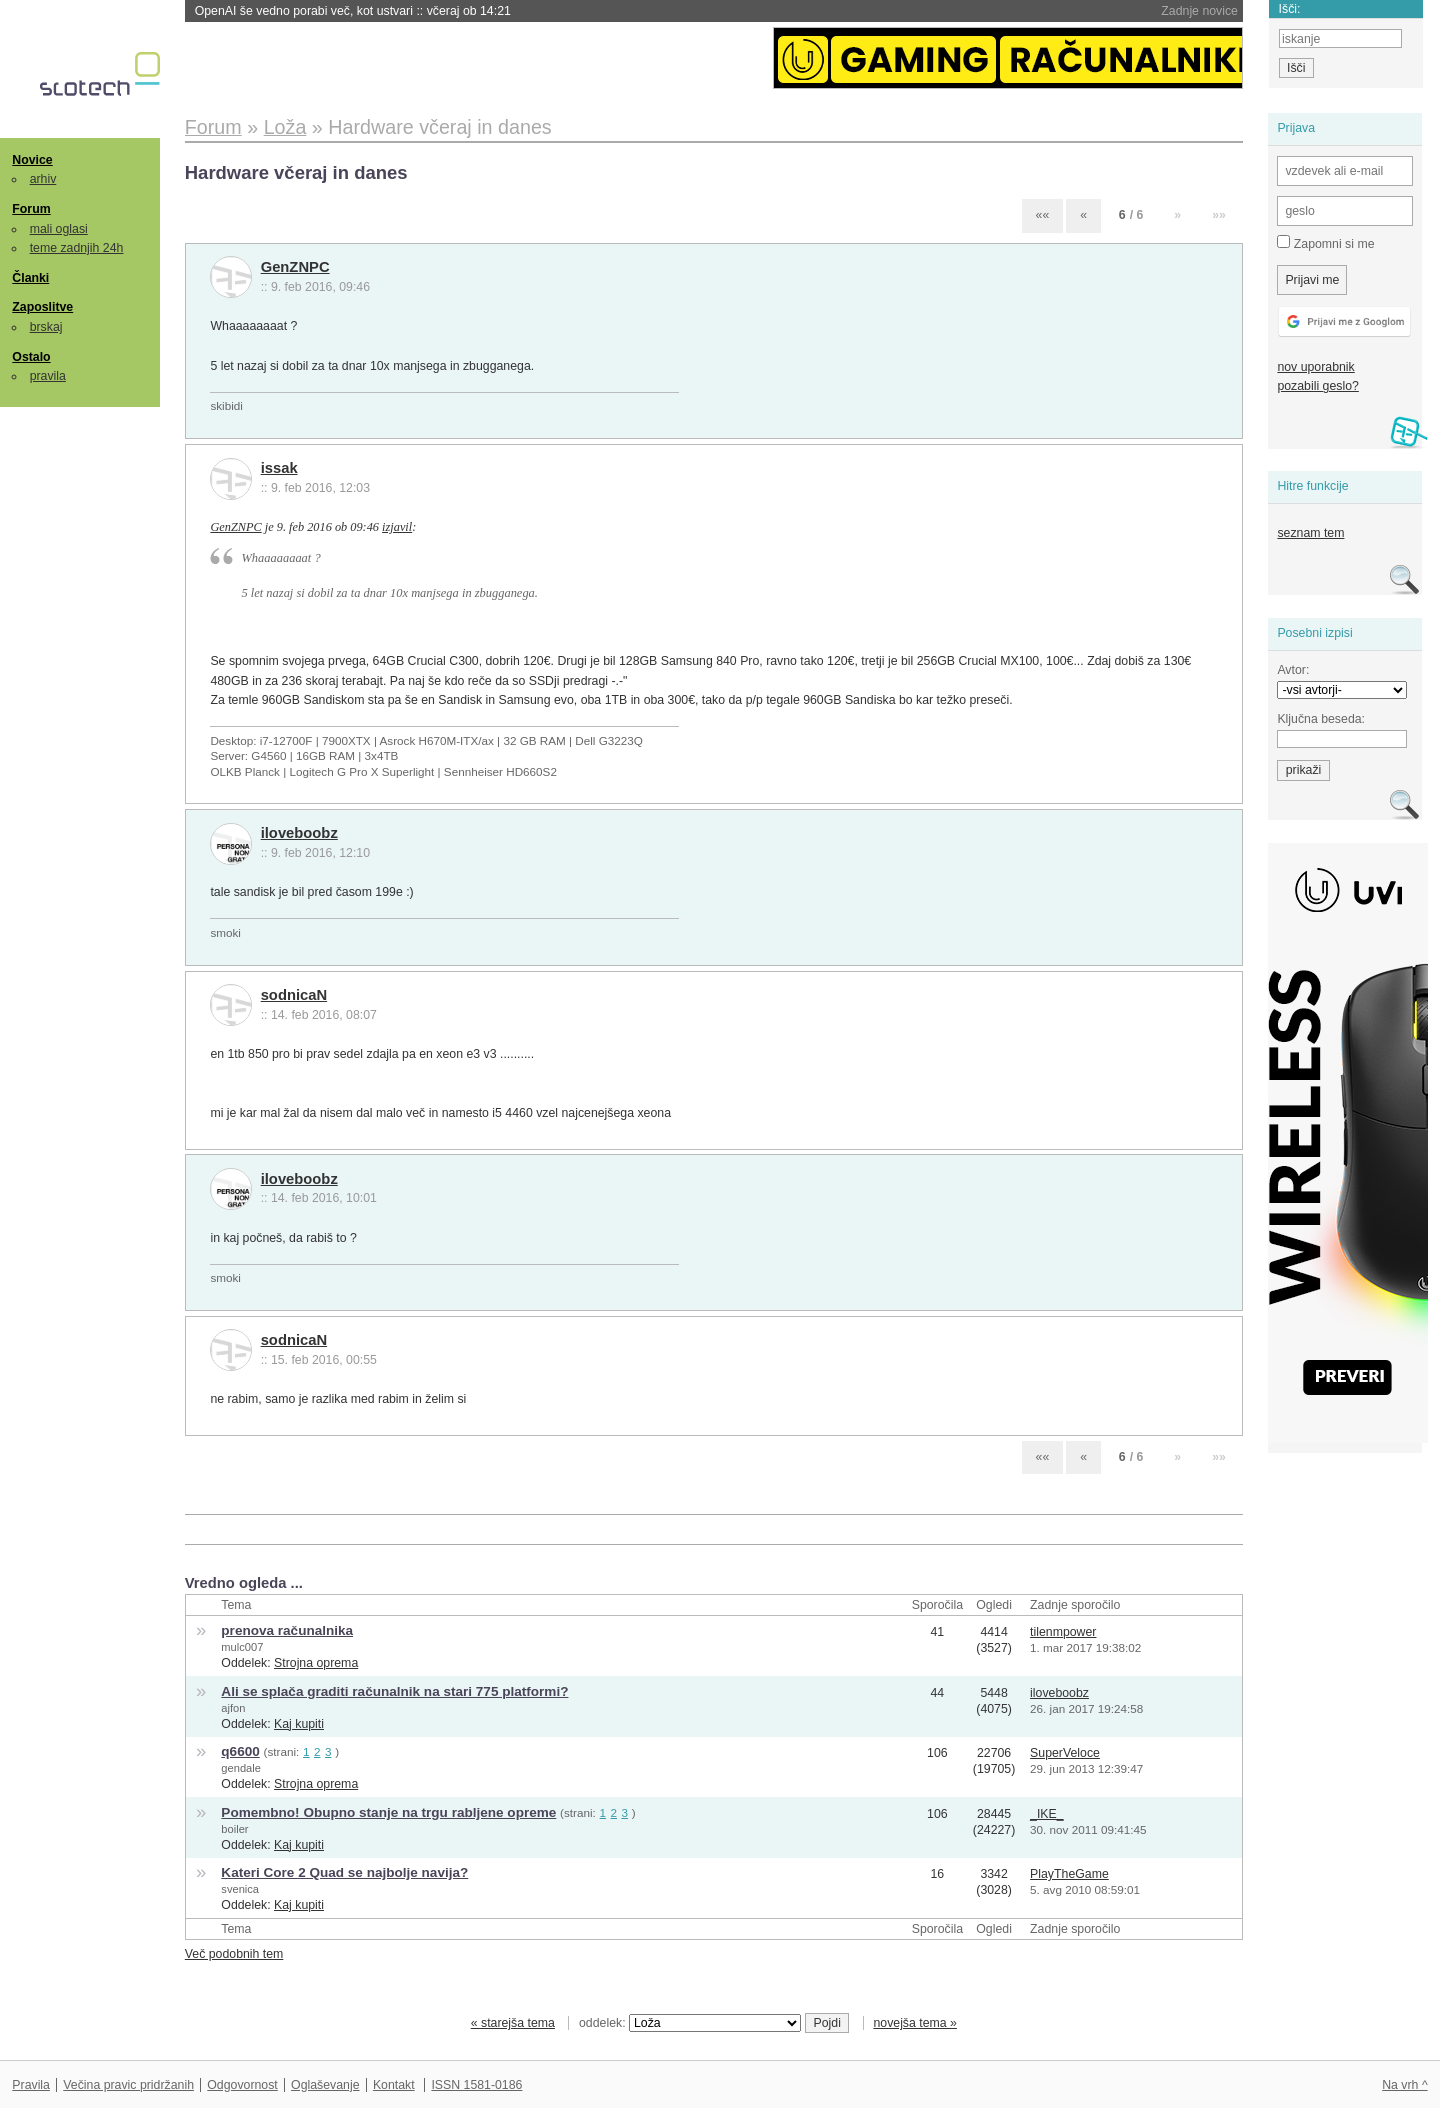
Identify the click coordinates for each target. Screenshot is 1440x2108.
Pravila (31, 2085)
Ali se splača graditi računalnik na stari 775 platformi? (394, 1691)
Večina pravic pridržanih (128, 2085)
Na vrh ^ (1404, 2085)
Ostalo (31, 357)
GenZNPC (295, 267)
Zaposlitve (42, 307)
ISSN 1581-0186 (476, 2085)
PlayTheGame (1069, 1874)
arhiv (43, 179)
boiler (234, 1829)
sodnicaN (294, 995)
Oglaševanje (325, 2085)
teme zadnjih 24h (77, 248)
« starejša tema (513, 2023)
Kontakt (394, 2085)
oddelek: (690, 2023)
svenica (240, 1889)
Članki (30, 278)
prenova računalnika (287, 1630)
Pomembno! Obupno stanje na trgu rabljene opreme (388, 1812)
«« (1043, 215)
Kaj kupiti (299, 1724)
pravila (48, 376)
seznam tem (1310, 533)
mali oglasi (59, 229)
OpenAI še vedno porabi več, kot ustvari (353, 11)
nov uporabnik (1315, 367)
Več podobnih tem (234, 1954)
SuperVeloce (1065, 1753)
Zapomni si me (1325, 243)
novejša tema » (915, 2023)
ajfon (233, 1708)
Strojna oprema (316, 1663)
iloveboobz (299, 833)
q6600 (240, 1751)
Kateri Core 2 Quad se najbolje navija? (344, 1872)
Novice (32, 160)
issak (279, 468)
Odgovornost (242, 2085)
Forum (31, 209)
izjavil (397, 527)
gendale (241, 1768)
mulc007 (242, 1647)
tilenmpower (1063, 1632)
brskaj (46, 327)
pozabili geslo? (1317, 386)
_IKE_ (1047, 1814)
